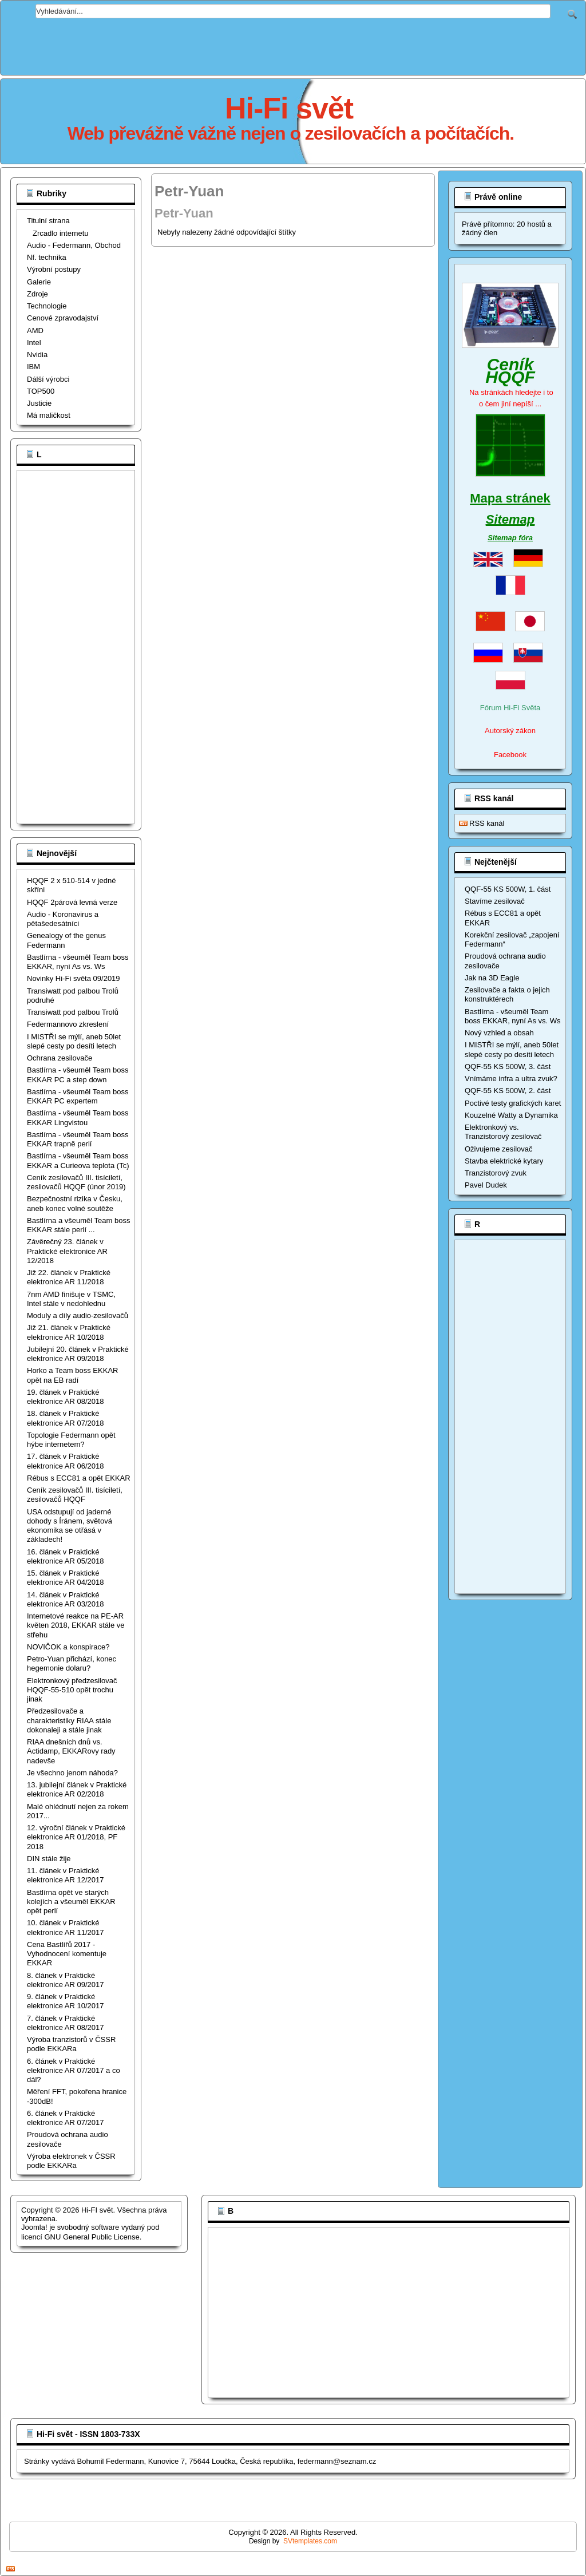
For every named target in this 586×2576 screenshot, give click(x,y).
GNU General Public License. (92, 2237)
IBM (33, 366)
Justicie (39, 403)
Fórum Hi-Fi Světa (510, 707)
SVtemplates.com (310, 2541)
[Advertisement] (293, 44)
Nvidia (37, 354)
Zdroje (37, 294)
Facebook (510, 754)
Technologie (46, 306)
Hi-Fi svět (289, 108)
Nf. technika (46, 257)
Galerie (39, 282)
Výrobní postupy (54, 269)
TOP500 (40, 391)
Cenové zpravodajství (62, 318)
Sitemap (510, 519)
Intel (34, 342)
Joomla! (34, 2227)
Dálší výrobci (48, 379)
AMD (35, 330)
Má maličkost (48, 415)
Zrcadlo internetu (61, 233)
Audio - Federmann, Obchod (74, 245)
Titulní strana (48, 220)
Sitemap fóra (510, 537)
